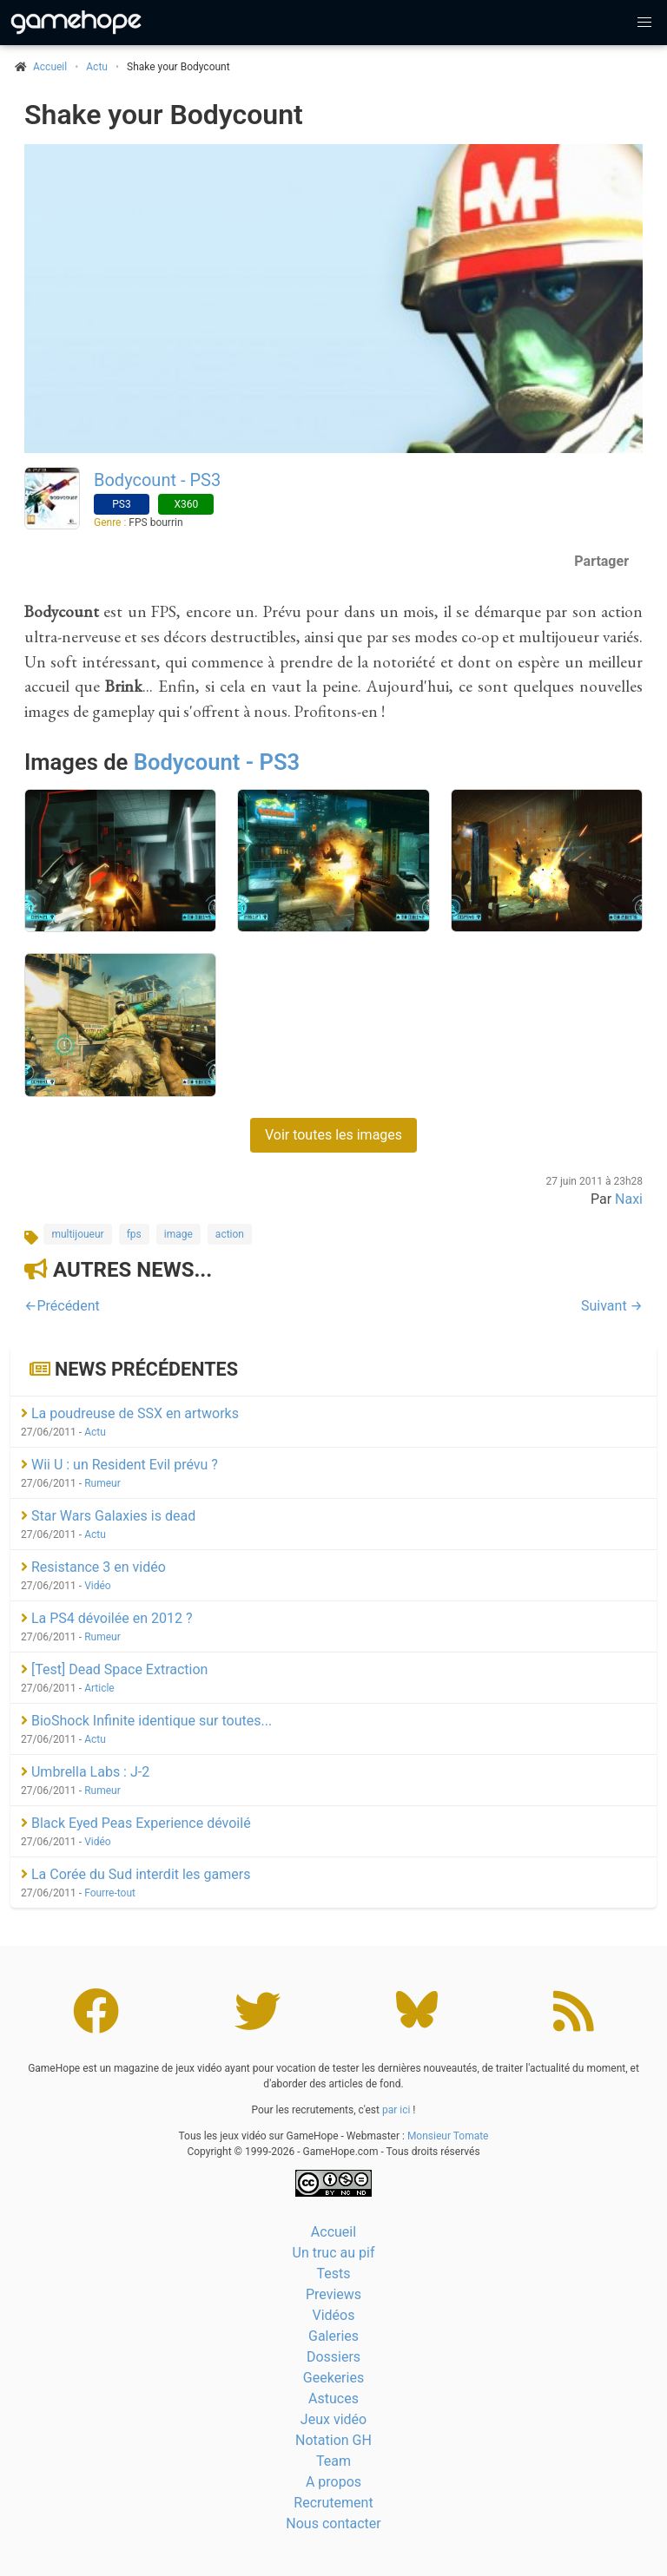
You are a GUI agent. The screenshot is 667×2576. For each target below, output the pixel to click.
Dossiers (333, 2357)
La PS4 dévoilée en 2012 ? (106, 1618)
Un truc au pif (334, 2252)
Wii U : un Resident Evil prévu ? (119, 1464)
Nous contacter (333, 2523)
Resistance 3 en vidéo (93, 1567)
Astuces (333, 2398)
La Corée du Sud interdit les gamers (135, 1874)
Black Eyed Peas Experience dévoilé (136, 1823)
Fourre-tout (109, 1893)
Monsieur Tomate (448, 2136)
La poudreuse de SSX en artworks (130, 1413)
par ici (396, 2110)
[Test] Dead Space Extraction (114, 1669)
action (229, 1234)
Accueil (333, 2232)
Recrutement (333, 2502)
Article (99, 1688)
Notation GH (333, 2440)
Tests (333, 2273)
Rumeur (102, 1483)
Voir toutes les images (333, 1135)
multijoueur (77, 1234)
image (178, 1234)
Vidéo (97, 1586)
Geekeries (333, 2377)
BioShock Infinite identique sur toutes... (146, 1720)
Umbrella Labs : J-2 (85, 1772)
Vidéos (334, 2315)
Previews (333, 2294)
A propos (333, 2482)
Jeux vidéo (333, 2419)
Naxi (629, 1199)
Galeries (333, 2336)
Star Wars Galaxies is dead (108, 1516)
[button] (644, 22)
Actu (97, 67)
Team (333, 2461)
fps (134, 1234)
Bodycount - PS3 (157, 480)
